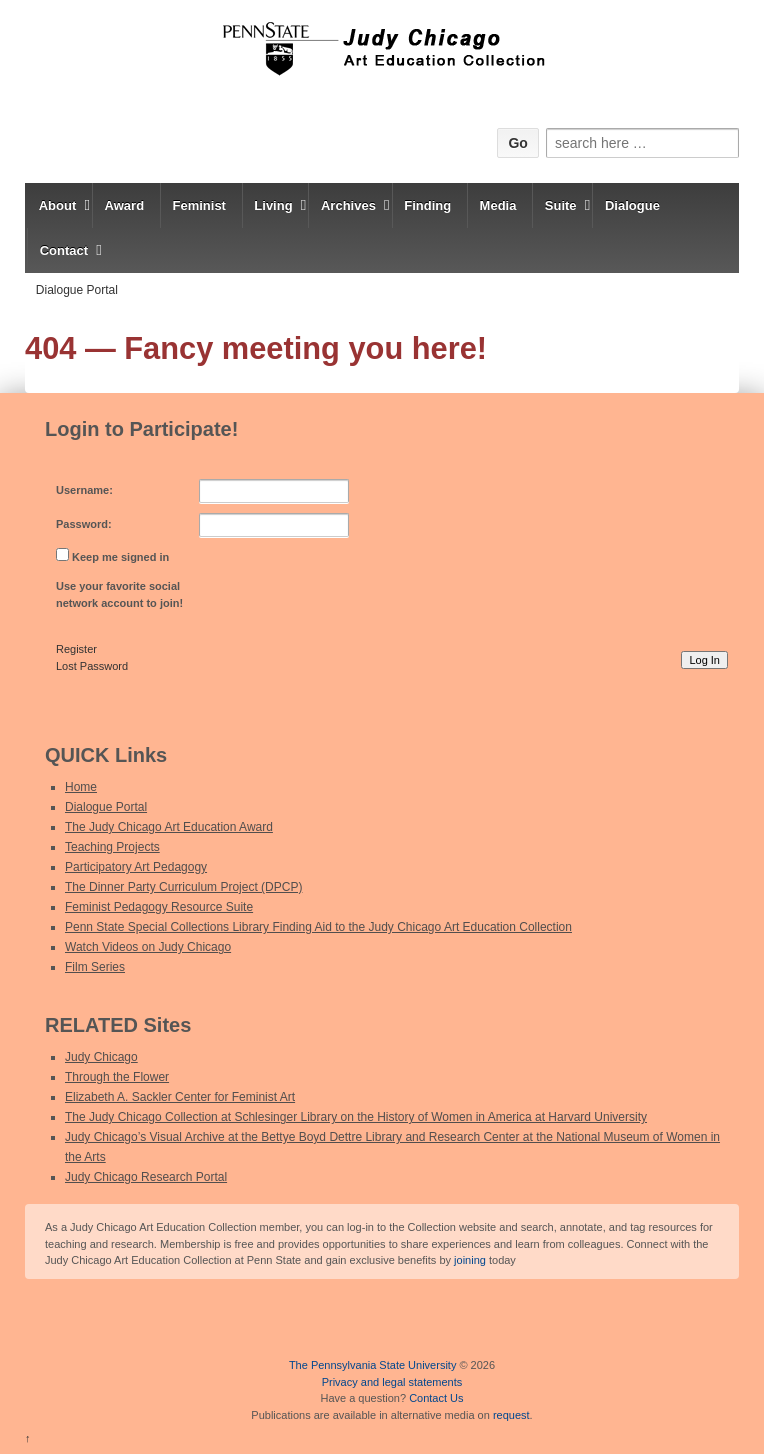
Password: (84, 524)
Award (125, 205)
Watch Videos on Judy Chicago (148, 947)
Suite (561, 205)
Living (273, 205)
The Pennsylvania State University (373, 1365)
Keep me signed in (120, 557)
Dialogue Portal (77, 290)
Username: (84, 490)
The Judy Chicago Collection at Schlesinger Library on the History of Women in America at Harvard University (356, 1117)
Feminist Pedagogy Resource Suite (159, 907)
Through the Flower (117, 1077)
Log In (704, 660)
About (58, 205)
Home (81, 787)
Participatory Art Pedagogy (136, 867)
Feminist (198, 205)
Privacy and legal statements (392, 1382)
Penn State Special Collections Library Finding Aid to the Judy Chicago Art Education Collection (318, 927)
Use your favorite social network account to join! (119, 594)
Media (498, 205)
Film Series (95, 967)
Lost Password (92, 666)
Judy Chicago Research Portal (146, 1177)
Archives (348, 205)
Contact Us (436, 1398)
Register (76, 649)
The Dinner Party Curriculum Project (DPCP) (183, 887)
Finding (427, 205)
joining (470, 1260)
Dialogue (632, 205)
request (511, 1415)
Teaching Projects (112, 847)
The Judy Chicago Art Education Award (169, 827)
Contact (64, 250)
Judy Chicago (101, 1057)
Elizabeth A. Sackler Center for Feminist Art (180, 1097)
